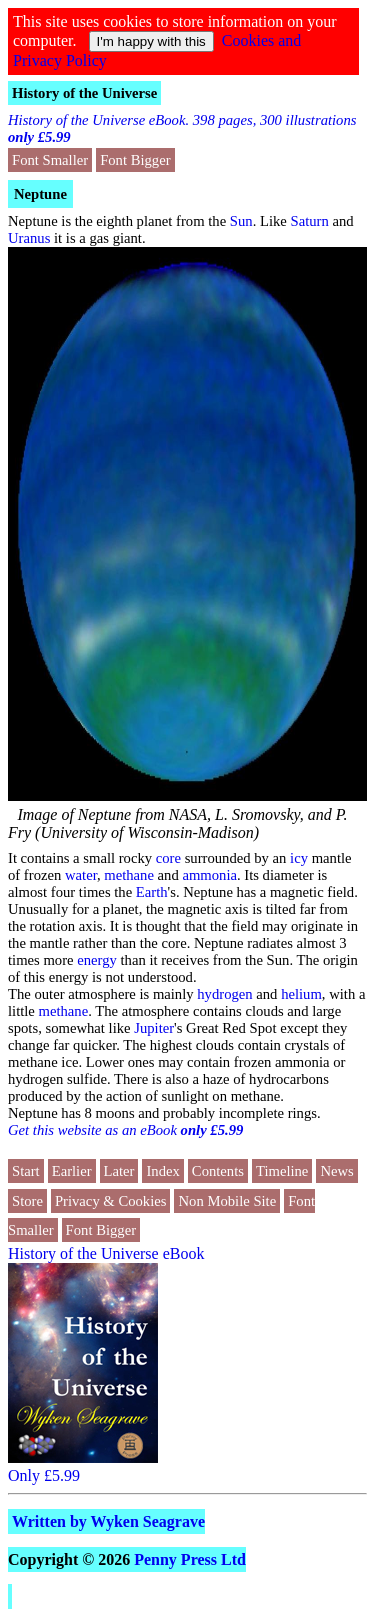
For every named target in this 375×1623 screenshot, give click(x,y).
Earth (152, 892)
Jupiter (154, 1028)
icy (299, 858)
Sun (241, 221)
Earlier (72, 1171)
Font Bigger (135, 160)
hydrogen (224, 994)
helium (301, 994)
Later (119, 1171)
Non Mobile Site (227, 1201)
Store (27, 1201)
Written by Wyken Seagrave (108, 1521)
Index (162, 1171)
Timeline (282, 1171)
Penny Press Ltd (190, 1559)
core (168, 858)
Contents (218, 1171)
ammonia (209, 875)
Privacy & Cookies (111, 1201)
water (81, 875)
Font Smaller (50, 160)
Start (26, 1171)
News (336, 1171)
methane (129, 875)
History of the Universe (84, 93)
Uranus (29, 238)
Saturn (310, 221)
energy (97, 960)
